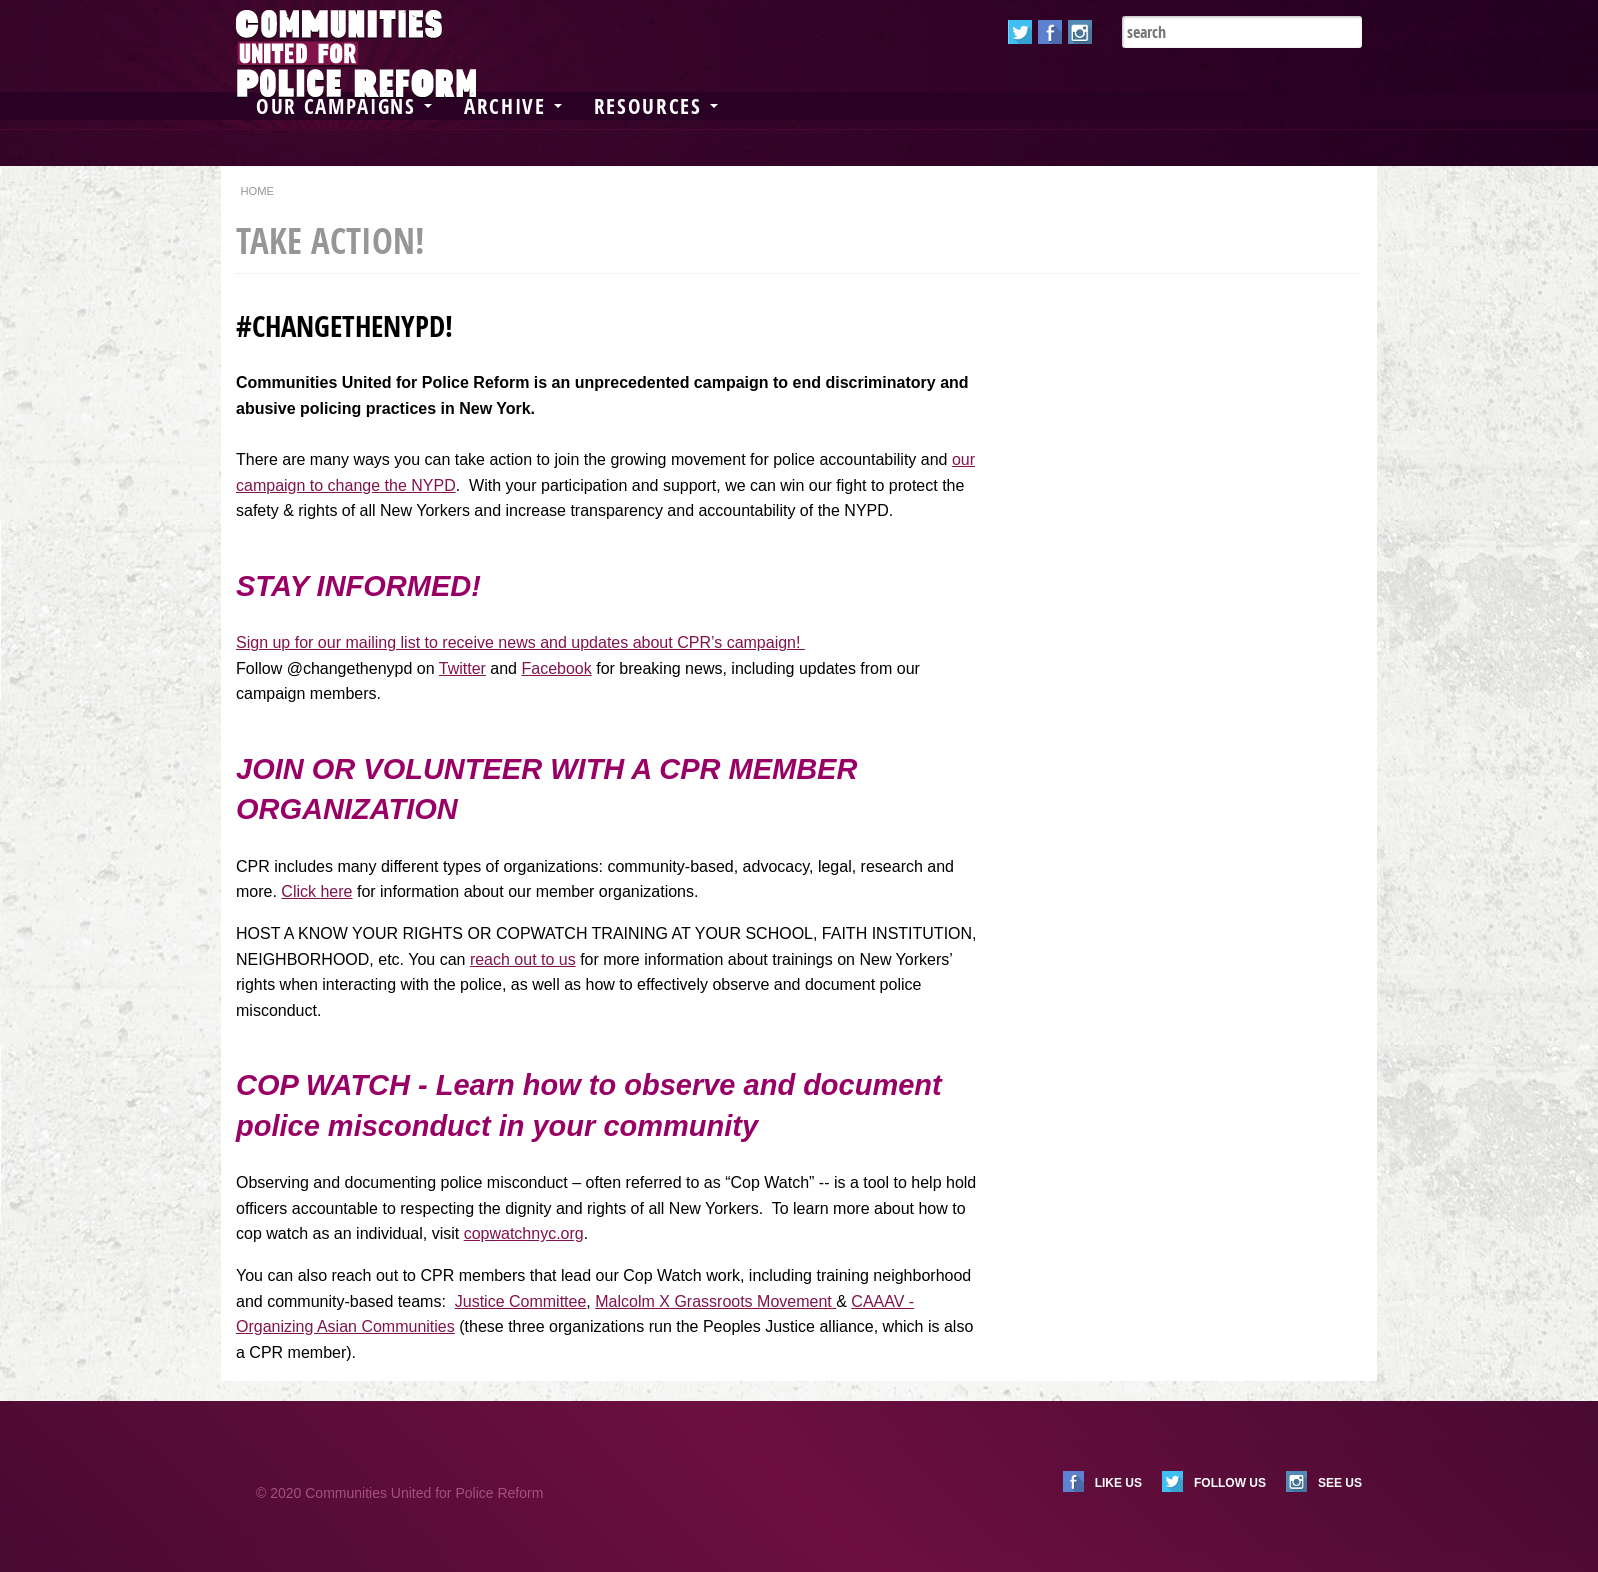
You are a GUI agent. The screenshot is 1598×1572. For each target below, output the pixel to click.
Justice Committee (521, 1301)
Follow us (1230, 1483)
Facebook (1050, 32)
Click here (316, 891)
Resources (656, 106)
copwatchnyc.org (524, 1233)
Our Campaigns (344, 106)
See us (1340, 1483)
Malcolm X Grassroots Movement (715, 1301)
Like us (1118, 1483)
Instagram (1080, 32)
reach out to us (523, 959)
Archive (513, 106)
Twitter (1020, 32)
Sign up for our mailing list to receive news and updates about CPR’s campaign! (520, 642)
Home (257, 191)
